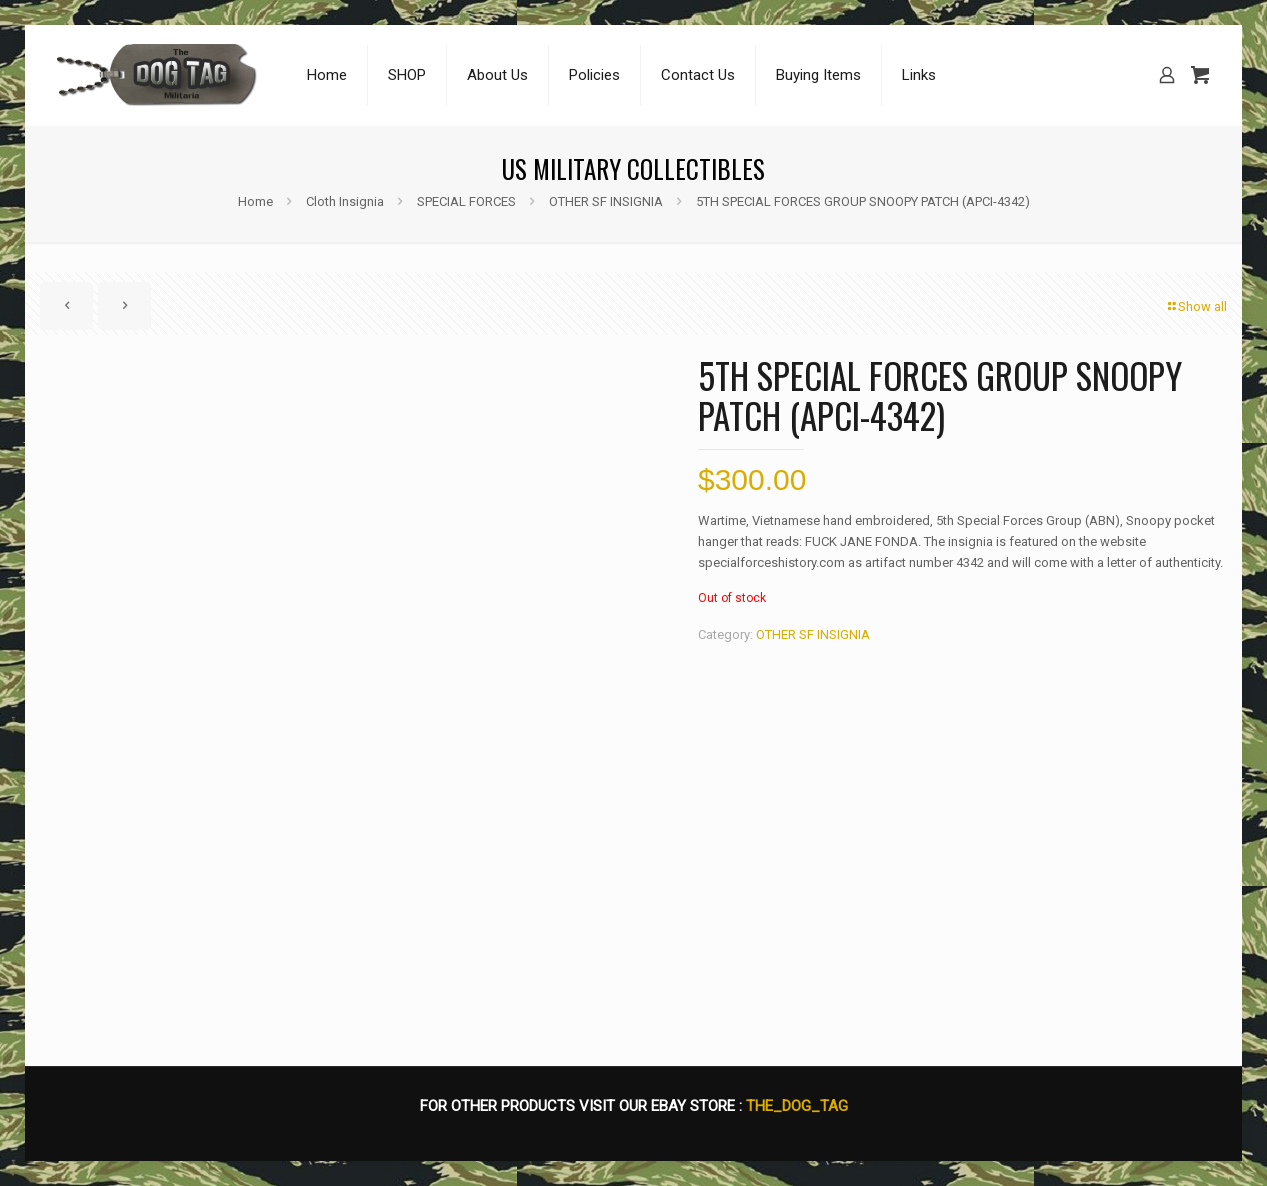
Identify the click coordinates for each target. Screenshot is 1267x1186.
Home (255, 201)
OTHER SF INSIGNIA (606, 201)
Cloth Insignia (345, 201)
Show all (1196, 306)
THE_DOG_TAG (797, 1106)
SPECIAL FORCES (466, 201)
